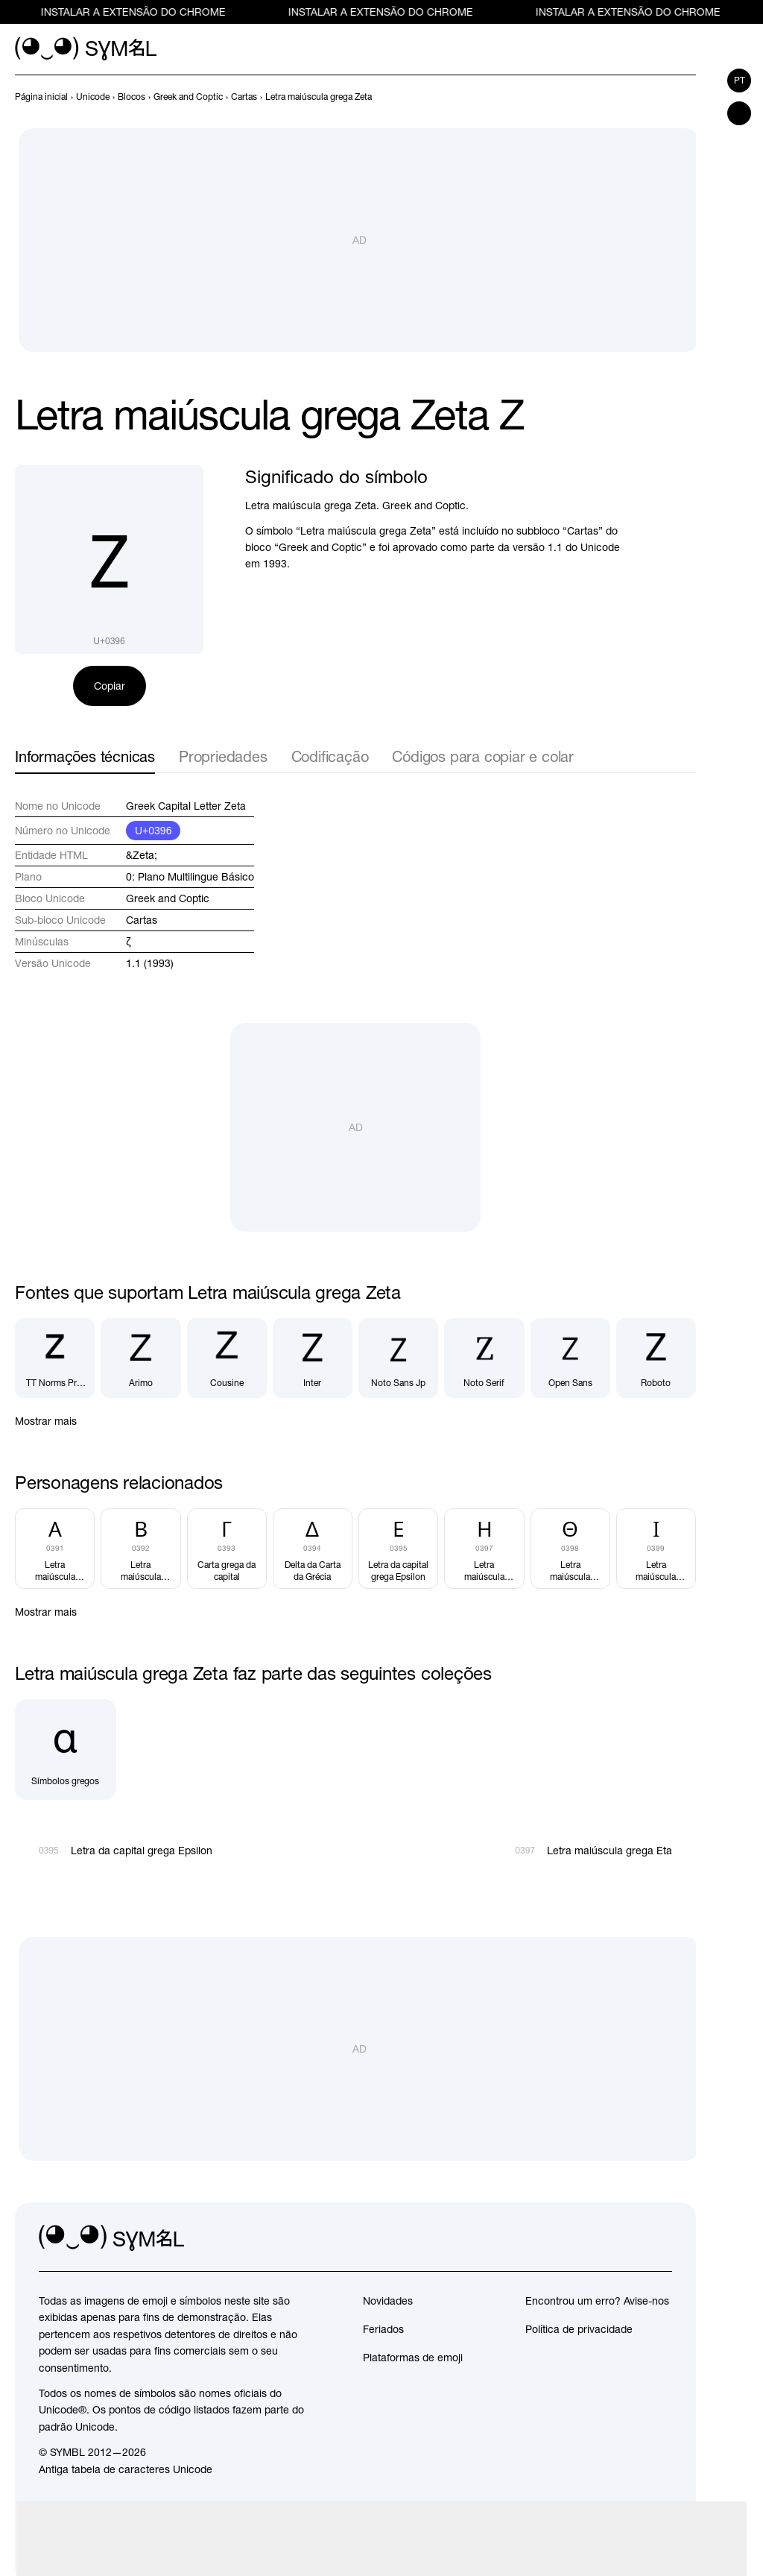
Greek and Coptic (167, 898)
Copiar (109, 686)
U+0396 (153, 831)
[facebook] (660, 2238)
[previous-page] (41, 97)
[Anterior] (660, 97)
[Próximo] (687, 97)
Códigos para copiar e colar (483, 756)
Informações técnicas (85, 756)
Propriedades (223, 756)
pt (739, 80)
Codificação (330, 756)
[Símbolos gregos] (65, 1750)
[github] (627, 2238)
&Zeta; (141, 855)
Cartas (141, 920)
